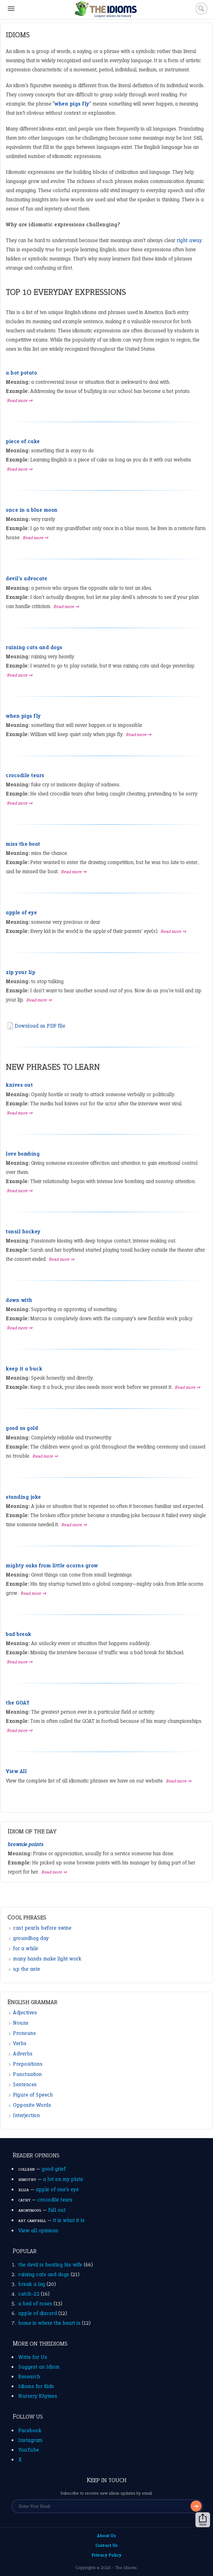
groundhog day (31, 1938)
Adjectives (25, 2012)
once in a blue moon (32, 509)
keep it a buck (24, 1368)
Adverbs (23, 2053)
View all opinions (38, 2230)
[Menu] (11, 8)
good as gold (22, 1428)
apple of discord (37, 2313)
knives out (19, 1084)
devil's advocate (26, 578)
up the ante (26, 1968)
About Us (106, 2536)
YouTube (28, 2449)
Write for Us (32, 2357)
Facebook (29, 2430)
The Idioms (126, 2567)
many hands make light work (47, 1958)
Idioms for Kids (36, 2386)
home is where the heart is (49, 2322)
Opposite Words (32, 2105)
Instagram (30, 2440)
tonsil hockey (23, 1231)
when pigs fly (23, 715)
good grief (53, 2168)
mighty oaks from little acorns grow (52, 1565)
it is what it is (69, 2220)
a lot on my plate (63, 2179)
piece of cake (23, 441)
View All (16, 1771)
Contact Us (106, 2545)
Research (29, 2376)
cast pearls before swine (42, 1927)
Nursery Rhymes (37, 2395)
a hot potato (21, 372)
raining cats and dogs (34, 647)
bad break (18, 1634)
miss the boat (23, 843)
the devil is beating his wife (50, 2264)
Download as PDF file (35, 1025)
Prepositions (27, 2063)
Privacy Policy (107, 2555)
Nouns (21, 2022)
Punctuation (27, 2074)
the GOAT (17, 1702)
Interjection (26, 2115)
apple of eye (21, 912)
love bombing (23, 1153)
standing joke (23, 1496)
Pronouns (24, 2033)
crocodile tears (25, 775)
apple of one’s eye (57, 2189)
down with (19, 1300)
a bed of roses (35, 2303)
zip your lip (20, 972)
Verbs (20, 2043)
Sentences (25, 2084)
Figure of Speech (33, 2094)
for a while (25, 1948)
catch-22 (28, 2293)
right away (189, 240)
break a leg (31, 2284)
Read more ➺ (20, 400)
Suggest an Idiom (38, 2366)
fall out (56, 2209)
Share (202, 2520)
